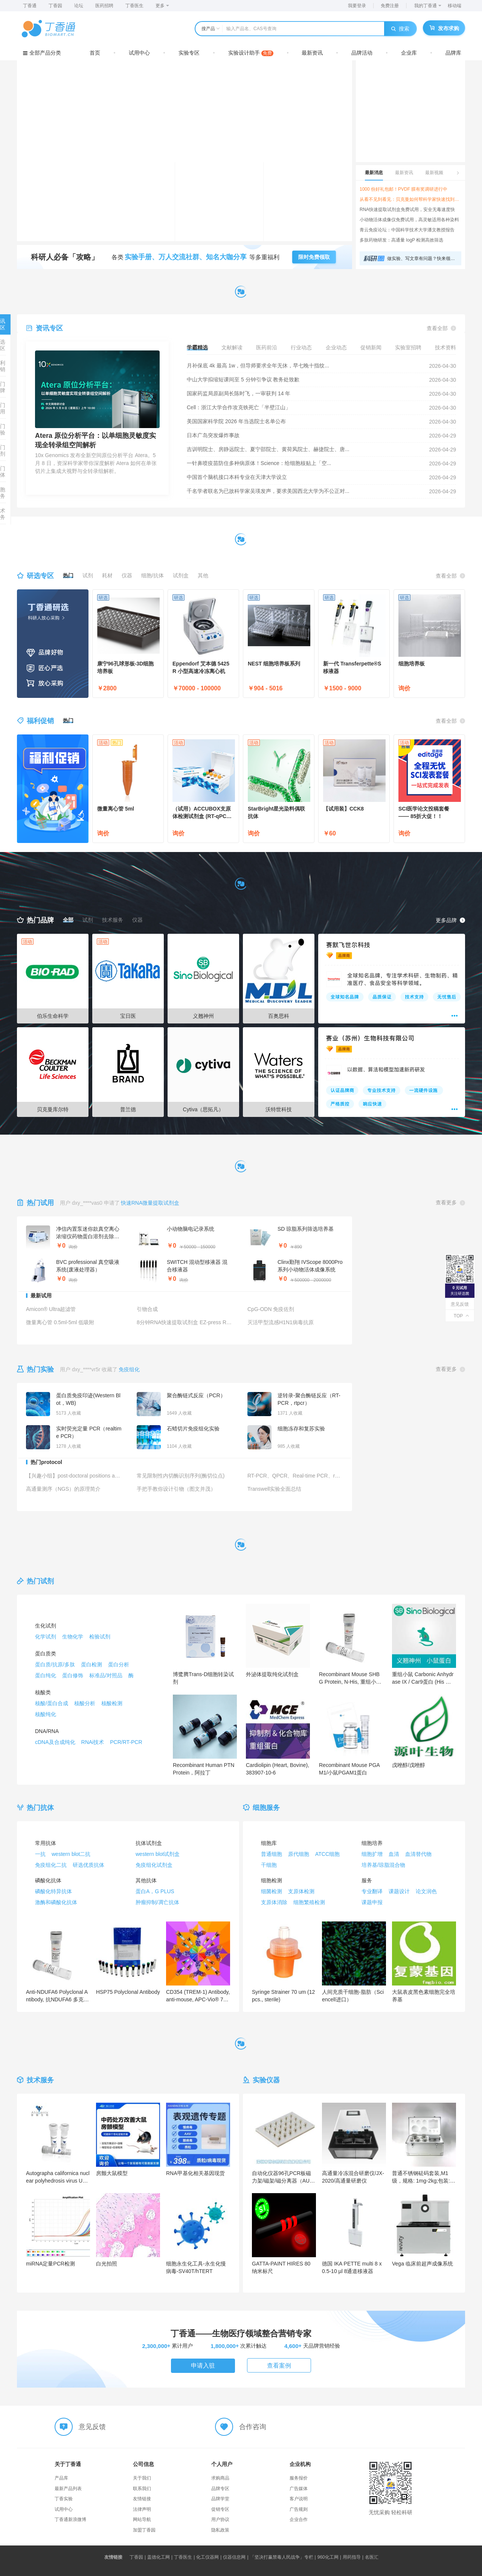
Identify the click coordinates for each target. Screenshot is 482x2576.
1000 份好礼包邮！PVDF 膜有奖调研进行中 (403, 189)
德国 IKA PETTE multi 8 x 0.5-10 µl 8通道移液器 (352, 2267)
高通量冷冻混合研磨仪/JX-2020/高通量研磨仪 (353, 2177)
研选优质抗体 (88, 1865)
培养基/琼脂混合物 (383, 1865)
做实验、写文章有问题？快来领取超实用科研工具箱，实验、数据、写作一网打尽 (422, 258)
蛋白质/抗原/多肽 (55, 1664)
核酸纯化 (45, 1714)
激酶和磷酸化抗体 (56, 1902)
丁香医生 (134, 5)
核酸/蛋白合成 (51, 1703)
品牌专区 (220, 2488)
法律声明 (142, 2509)
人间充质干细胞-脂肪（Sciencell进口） (353, 1995)
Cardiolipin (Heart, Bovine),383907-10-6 (277, 1769)
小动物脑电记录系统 (190, 1229)
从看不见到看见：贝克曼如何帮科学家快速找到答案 (410, 199)
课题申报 (372, 1902)
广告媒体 (299, 2488)
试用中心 (139, 53)
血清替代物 (418, 1854)
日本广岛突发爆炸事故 (213, 435)
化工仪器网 (208, 2557)
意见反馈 (460, 1304)
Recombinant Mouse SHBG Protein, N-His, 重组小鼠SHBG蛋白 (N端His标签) (350, 1678)
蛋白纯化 (45, 1675)
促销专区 (220, 2509)
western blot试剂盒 (158, 1854)
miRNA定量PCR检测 (50, 2264)
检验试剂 (99, 1637)
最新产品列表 (68, 2488)
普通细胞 (271, 1854)
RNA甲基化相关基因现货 (195, 2173)
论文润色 (426, 1891)
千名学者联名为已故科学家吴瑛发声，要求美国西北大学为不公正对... (268, 491)
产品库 (61, 2478)
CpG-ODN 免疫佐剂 (270, 1309)
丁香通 (30, 5)
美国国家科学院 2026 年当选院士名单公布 (236, 421)
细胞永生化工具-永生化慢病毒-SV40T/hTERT (196, 2267)
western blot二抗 (71, 1854)
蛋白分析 (118, 1664)
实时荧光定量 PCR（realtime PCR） (88, 1432)
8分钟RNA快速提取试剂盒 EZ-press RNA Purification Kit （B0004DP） (184, 1322)
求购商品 (220, 2478)
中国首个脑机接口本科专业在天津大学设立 (237, 477)
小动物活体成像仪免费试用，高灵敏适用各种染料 (409, 219)
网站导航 (142, 2519)
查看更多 (450, 1202)
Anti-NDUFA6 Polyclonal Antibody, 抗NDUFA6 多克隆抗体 (57, 1996)
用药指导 (353, 2557)
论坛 (78, 5)
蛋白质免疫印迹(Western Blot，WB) (88, 1399)
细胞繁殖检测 (309, 1902)
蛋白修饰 (72, 1675)
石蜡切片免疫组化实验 (193, 1429)
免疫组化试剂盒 (154, 1865)
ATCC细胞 (327, 1854)
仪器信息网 (235, 2557)
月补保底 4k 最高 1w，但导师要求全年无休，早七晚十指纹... (258, 366)
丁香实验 (64, 2498)
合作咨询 (252, 2427)
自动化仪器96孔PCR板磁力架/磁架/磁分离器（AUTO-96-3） (282, 2177)
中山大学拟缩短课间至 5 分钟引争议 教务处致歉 (243, 379)
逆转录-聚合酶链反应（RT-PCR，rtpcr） (309, 1399)
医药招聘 (104, 5)
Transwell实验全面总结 (274, 1489)
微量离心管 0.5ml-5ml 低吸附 (60, 1322)
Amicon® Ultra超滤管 (51, 1309)
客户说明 (299, 2498)
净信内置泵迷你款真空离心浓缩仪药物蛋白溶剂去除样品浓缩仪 (87, 1233)
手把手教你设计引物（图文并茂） (176, 1489)
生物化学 (72, 1637)
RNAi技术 (92, 1742)
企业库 (409, 53)
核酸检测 (111, 1703)
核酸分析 (84, 1703)
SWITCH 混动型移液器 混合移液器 (197, 1266)
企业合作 (299, 2519)
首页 (95, 53)
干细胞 (269, 1865)
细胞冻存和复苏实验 (301, 1429)
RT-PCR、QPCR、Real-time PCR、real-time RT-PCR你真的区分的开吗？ (295, 1476)
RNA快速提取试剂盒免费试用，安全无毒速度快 (407, 209)
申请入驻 (203, 2365)
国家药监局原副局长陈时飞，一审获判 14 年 (238, 393)
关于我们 (142, 2478)
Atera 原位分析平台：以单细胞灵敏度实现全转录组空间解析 (95, 440)
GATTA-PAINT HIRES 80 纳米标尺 (281, 2267)
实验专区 (189, 53)
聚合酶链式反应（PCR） (196, 1395)
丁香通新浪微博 (70, 2519)
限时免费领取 (314, 257)
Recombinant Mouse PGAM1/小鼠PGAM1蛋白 (349, 1769)
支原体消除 (274, 1902)
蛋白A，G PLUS (155, 1891)
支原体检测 (301, 1891)
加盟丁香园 (144, 2530)
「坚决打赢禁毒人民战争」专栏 (283, 2557)
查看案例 (279, 2365)
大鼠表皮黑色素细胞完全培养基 (423, 1995)
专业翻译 (372, 1891)
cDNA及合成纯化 (55, 1742)
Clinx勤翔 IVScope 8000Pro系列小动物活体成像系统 (310, 1266)
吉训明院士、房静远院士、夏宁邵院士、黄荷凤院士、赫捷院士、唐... (268, 449)
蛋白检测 (91, 1664)
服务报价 (299, 2478)
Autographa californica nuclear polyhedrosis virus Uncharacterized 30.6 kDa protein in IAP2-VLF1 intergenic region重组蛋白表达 (58, 2177)
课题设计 (399, 1891)
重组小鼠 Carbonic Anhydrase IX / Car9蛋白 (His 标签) (422, 1678)
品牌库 (453, 53)
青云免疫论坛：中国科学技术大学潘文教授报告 (407, 230)
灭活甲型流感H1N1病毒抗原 (280, 1322)
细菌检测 (271, 1891)
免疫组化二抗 (51, 1865)
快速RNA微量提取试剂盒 (150, 1203)
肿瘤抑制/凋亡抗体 (157, 1902)
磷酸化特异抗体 (53, 1891)
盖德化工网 (159, 2557)
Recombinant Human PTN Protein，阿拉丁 (203, 1769)
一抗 (40, 1854)
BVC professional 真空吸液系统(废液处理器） (87, 1266)
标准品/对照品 (105, 1675)
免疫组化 (129, 1369)
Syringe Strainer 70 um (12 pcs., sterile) (283, 1995)
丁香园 (55, 5)
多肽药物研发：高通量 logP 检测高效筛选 (401, 240)
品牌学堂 (220, 2498)
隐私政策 (220, 2530)
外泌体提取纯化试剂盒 (272, 1674)
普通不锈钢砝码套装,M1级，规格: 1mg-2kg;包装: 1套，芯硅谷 (423, 2177)
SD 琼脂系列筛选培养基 (306, 1229)
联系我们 (142, 2488)
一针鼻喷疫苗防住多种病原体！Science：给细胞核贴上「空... (259, 463)
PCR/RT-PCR (126, 1742)
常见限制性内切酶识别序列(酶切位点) (180, 1476)
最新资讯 (312, 53)
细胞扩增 (372, 1854)
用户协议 (220, 2519)
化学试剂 (45, 1637)
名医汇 (371, 2557)
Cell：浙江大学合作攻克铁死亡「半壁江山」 (239, 407)
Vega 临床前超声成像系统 (422, 2264)
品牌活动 (361, 53)
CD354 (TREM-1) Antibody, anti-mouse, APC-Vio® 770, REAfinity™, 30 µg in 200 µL (198, 1996)
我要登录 (357, 5)
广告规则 (299, 2509)
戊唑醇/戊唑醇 (408, 1765)
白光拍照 (106, 2264)
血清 (394, 1854)
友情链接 (142, 2498)
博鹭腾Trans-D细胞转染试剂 (203, 1678)
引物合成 (147, 1309)
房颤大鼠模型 (112, 2173)
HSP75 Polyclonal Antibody (128, 1992)
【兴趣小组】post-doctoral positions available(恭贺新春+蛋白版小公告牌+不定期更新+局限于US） (74, 1476)
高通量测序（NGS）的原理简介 (63, 1489)
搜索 (400, 29)
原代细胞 (298, 1854)
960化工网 (329, 2557)
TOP (460, 1316)
